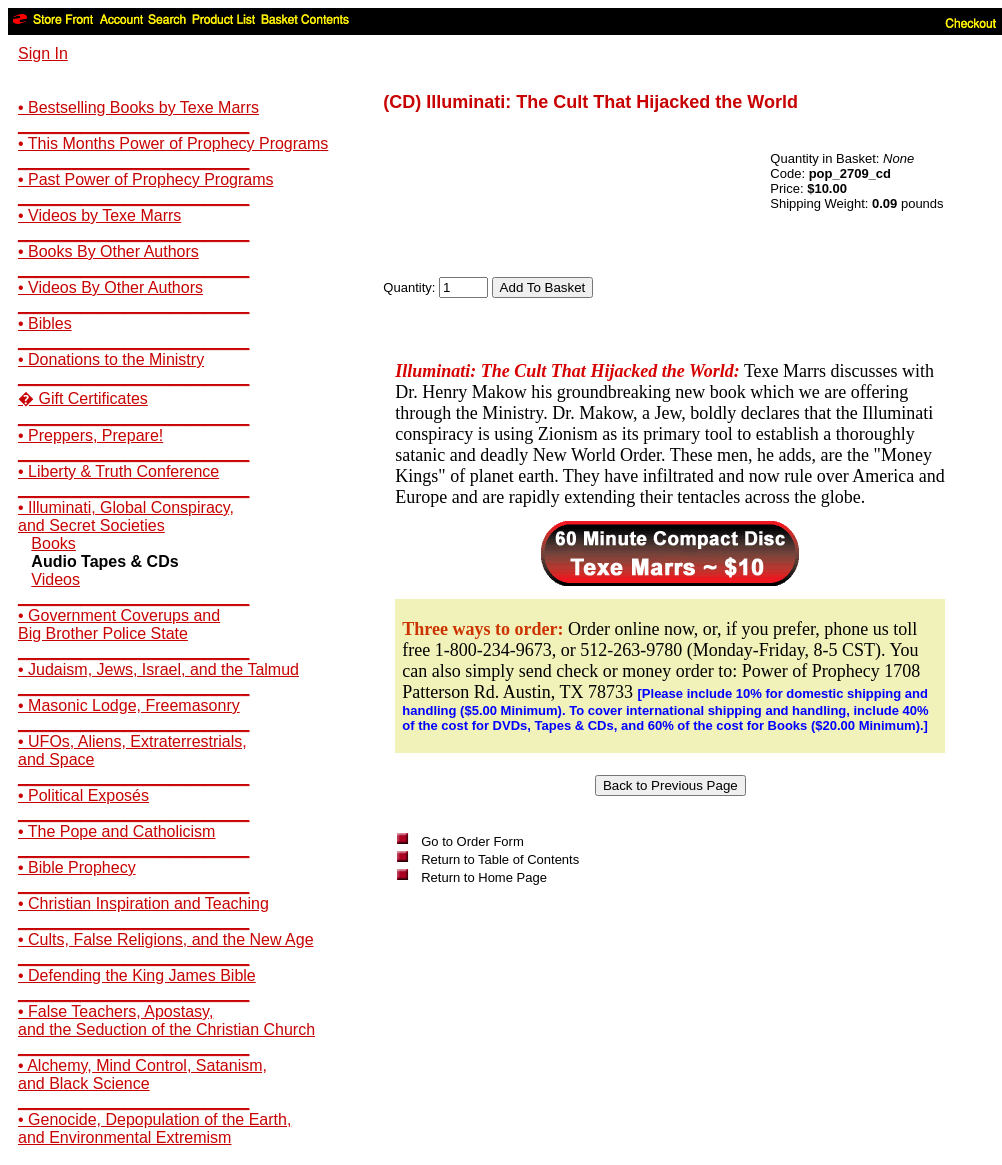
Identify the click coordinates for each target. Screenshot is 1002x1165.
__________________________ (133, 125)
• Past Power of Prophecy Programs (145, 179)
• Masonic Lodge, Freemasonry (129, 705)
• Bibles (45, 323)
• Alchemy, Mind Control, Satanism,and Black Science (142, 1074)
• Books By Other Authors (108, 251)
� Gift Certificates (83, 398)
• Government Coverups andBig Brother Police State (119, 624)
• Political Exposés (83, 795)
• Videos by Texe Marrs (99, 215)
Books (53, 543)
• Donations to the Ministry (111, 359)
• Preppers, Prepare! (90, 435)
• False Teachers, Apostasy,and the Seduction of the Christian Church (166, 1020)
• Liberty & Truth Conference (118, 471)
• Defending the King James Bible (137, 975)
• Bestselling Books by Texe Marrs (138, 107)
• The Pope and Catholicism (116, 831)
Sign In (43, 53)
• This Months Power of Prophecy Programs (173, 143)
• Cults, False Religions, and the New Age (166, 939)
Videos (55, 579)
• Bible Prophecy (77, 867)
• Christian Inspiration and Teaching (143, 903)
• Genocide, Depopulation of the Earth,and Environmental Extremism (154, 1128)
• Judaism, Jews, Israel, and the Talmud (158, 669)
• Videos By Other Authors (110, 287)
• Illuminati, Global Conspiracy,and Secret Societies (126, 516)
